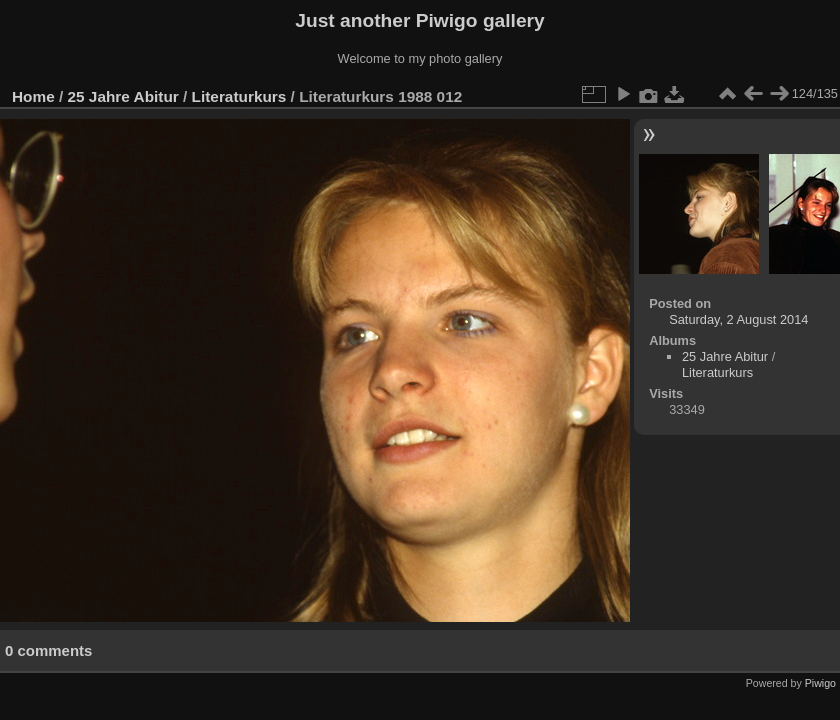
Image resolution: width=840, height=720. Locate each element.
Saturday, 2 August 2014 (738, 319)
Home (33, 96)
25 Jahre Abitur (123, 96)
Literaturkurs (239, 96)
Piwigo (820, 683)
